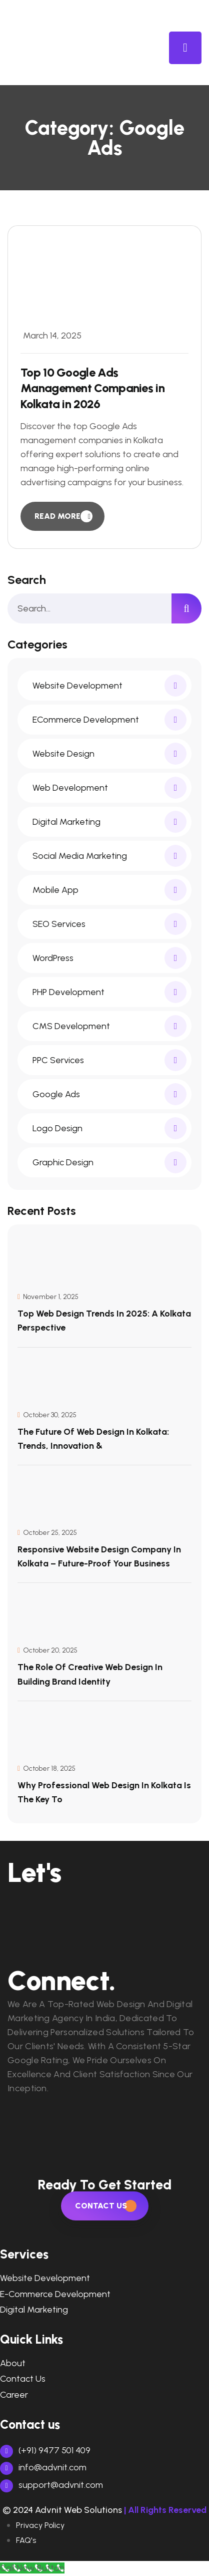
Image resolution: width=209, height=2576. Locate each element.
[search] (187, 608)
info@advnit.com (43, 2467)
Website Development (45, 2278)
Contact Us (23, 2379)
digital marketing (34, 2310)
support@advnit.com (51, 2484)
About (13, 2363)
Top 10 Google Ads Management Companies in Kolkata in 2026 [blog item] (92, 388)
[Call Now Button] (32, 2567)
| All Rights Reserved (165, 2509)
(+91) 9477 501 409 (45, 2450)
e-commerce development (55, 2294)
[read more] (62, 516)
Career (14, 2395)
